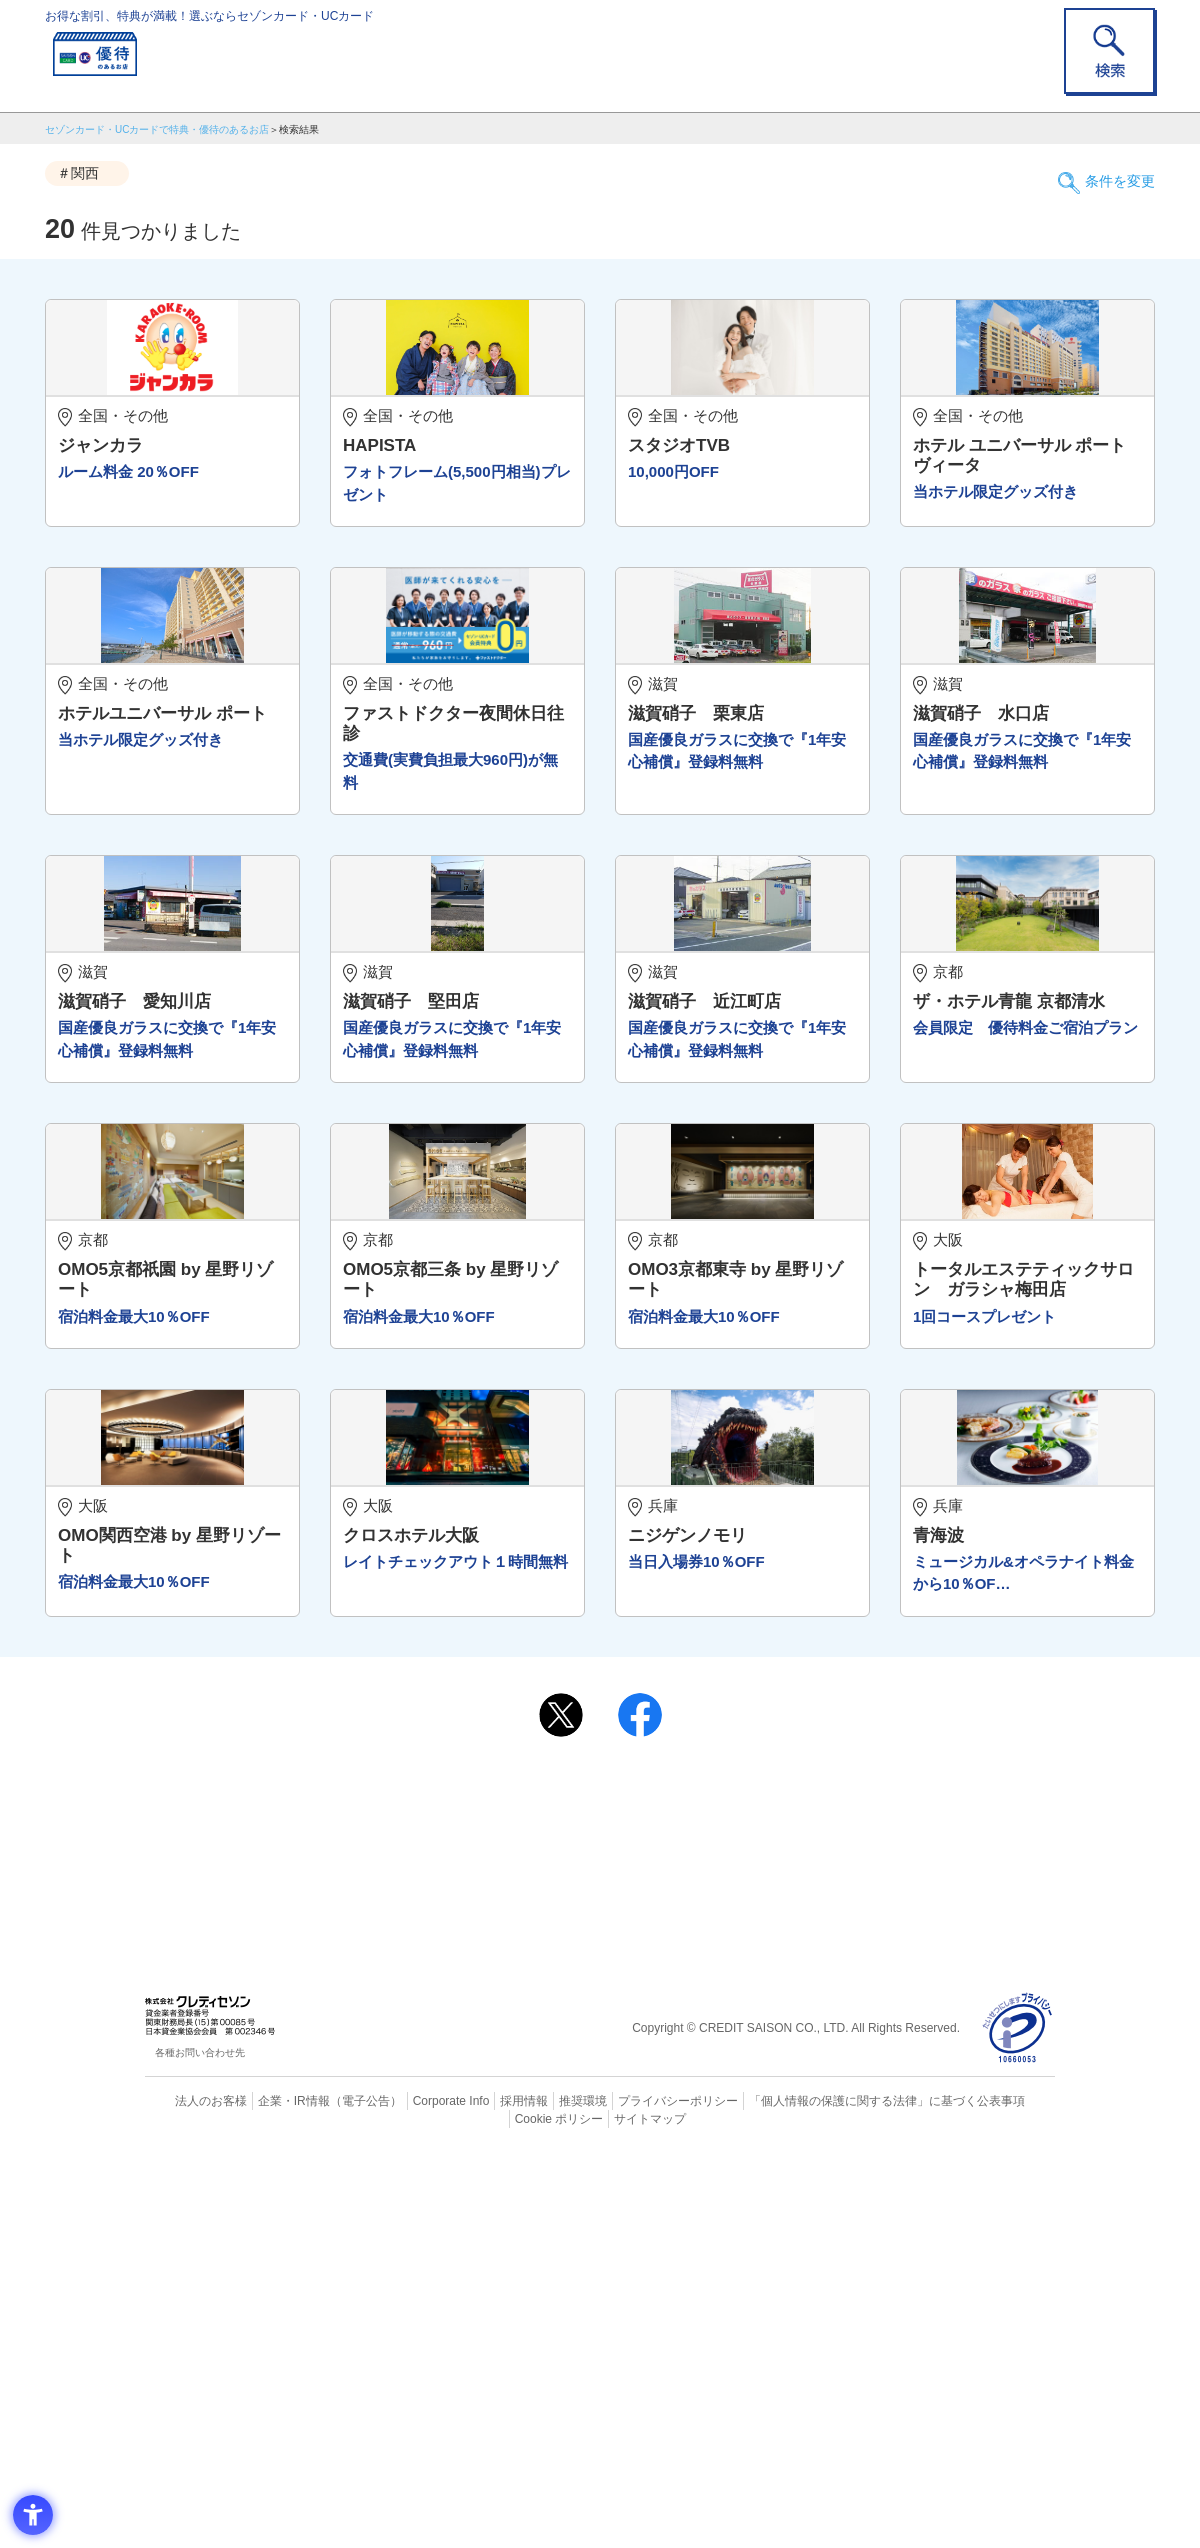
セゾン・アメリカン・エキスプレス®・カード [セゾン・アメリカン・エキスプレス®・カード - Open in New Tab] (590, 2253)
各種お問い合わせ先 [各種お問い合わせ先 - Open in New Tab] (200, 2445)
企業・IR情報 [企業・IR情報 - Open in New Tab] (271, 2493)
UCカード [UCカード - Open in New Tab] (671, 2219)
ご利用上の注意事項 (518, 2187)
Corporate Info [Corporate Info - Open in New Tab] (416, 2493)
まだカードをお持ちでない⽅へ (591, 2160)
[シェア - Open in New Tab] (640, 2108)
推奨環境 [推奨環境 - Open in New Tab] (540, 2493)
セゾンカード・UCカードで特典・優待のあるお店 (157, 129)
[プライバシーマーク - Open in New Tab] (1017, 2421)
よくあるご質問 (678, 2187)
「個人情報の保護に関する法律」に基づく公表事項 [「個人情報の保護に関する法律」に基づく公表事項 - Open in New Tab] (820, 2493)
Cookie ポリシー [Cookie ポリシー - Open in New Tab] (998, 2493)
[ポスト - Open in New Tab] (561, 2108)
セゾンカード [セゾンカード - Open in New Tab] (519, 2219)
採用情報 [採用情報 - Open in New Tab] (485, 2493)
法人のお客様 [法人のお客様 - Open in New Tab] (194, 2493)
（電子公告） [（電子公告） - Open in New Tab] (337, 2493)
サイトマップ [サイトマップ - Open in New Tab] (601, 2509)
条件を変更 (1110, 174)
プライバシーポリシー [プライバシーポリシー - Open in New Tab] (628, 2493)
